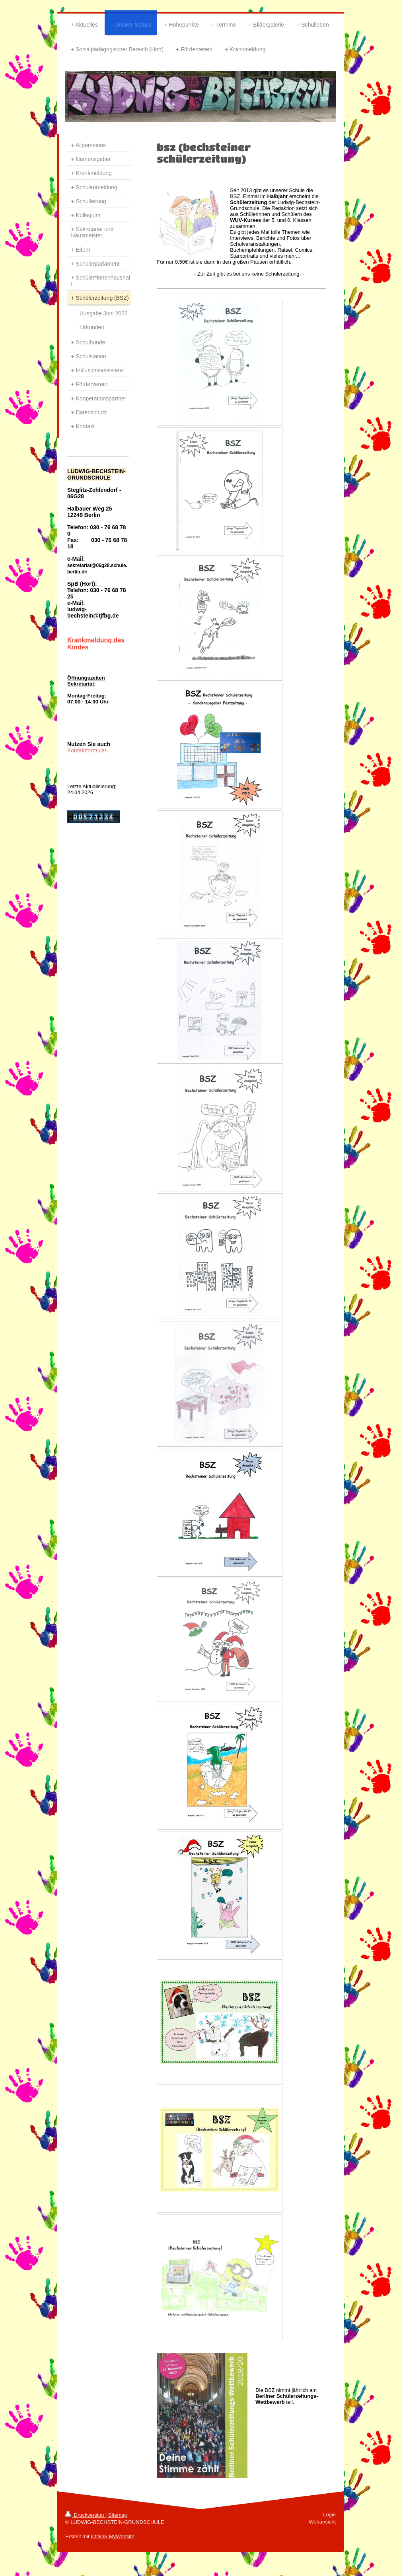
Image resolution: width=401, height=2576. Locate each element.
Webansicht (322, 2522)
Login (329, 2515)
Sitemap (117, 2515)
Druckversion (85, 2515)
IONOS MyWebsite (112, 2536)
